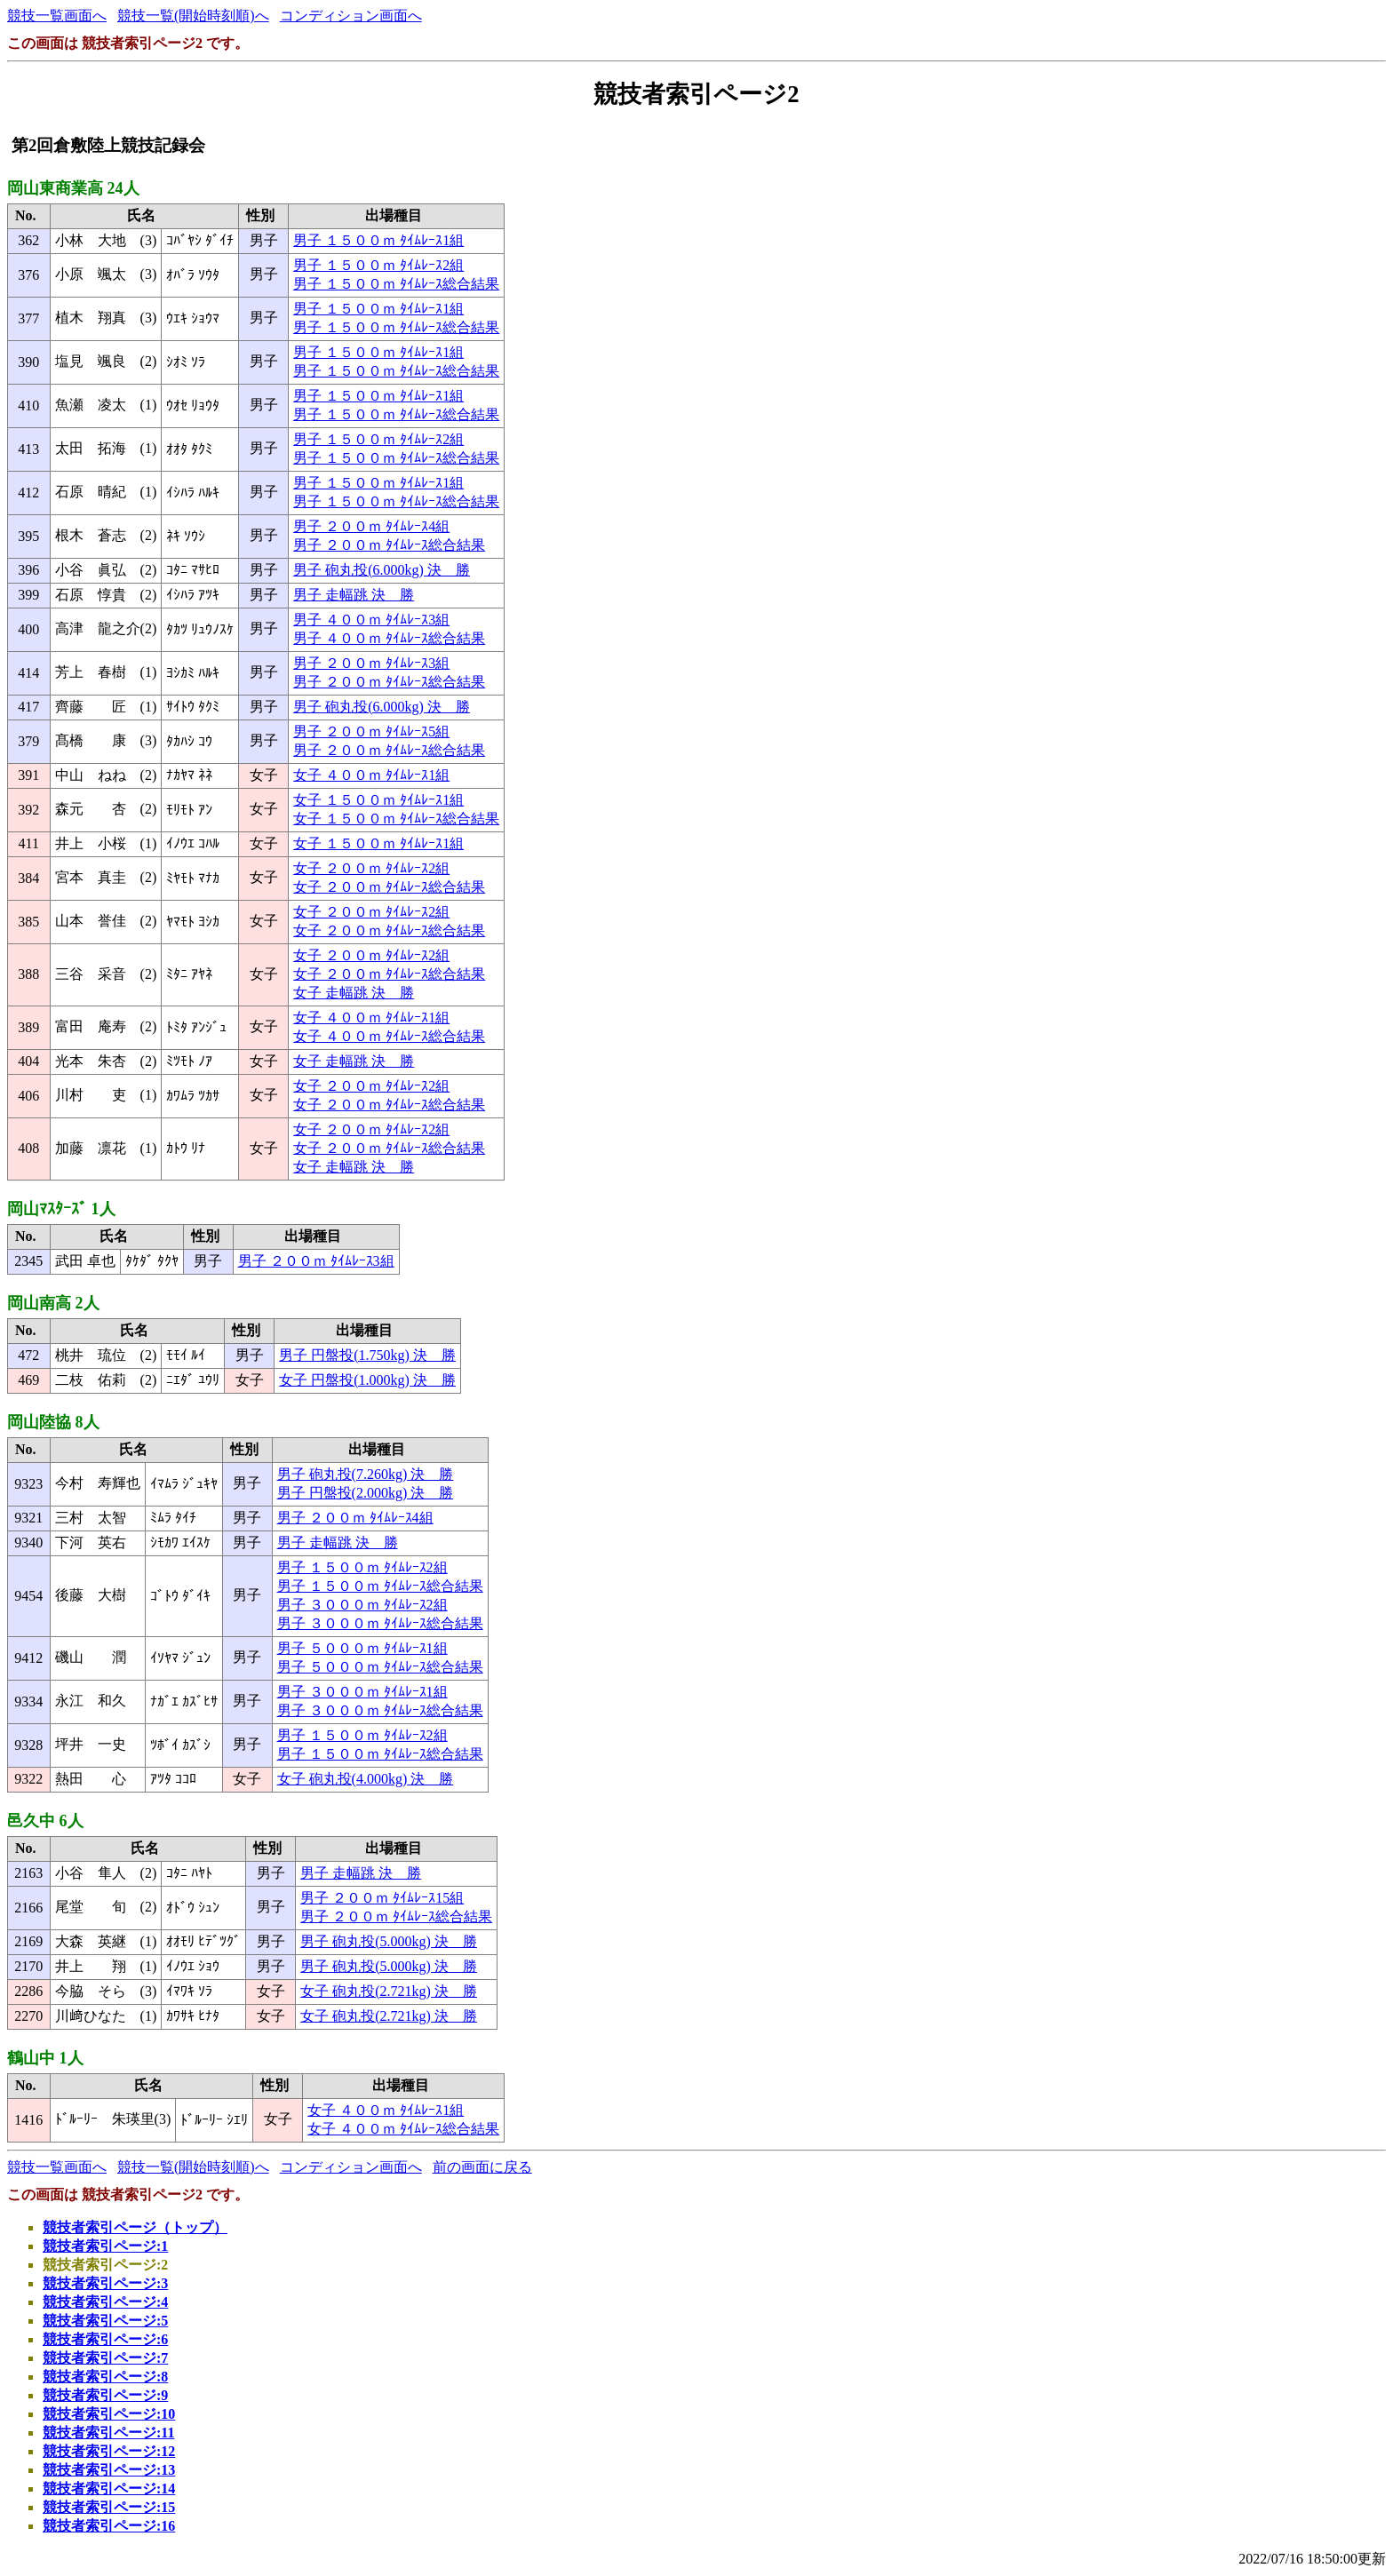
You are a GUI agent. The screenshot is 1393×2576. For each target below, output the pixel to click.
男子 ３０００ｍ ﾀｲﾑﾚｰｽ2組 (362, 1604)
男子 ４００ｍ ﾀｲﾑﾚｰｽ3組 (371, 619)
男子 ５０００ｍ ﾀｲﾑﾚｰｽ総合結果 (380, 1666)
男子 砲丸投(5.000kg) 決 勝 (388, 1941)
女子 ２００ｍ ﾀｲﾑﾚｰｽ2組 (371, 868)
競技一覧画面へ (57, 15)
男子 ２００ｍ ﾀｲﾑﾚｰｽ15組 (382, 1897)
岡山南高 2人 (53, 1303)
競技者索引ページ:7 (105, 2357)
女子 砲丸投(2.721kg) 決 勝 (388, 1991)
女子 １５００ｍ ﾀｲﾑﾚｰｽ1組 (378, 799)
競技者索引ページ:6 (105, 2339)
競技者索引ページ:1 (105, 2246)
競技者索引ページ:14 (109, 2488)
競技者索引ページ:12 (109, 2451)
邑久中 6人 (45, 1821)
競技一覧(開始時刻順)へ (193, 15)
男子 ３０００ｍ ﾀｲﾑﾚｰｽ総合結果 (380, 1623)
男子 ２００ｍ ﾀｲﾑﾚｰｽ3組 (371, 663)
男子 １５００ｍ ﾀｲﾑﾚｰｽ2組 (378, 265)
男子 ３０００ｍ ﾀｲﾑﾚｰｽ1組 (362, 1691)
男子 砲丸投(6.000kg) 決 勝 (381, 569)
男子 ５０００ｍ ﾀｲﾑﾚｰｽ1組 (362, 1648)
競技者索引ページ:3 (105, 2283)
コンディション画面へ (351, 15)
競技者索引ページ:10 (109, 2413)
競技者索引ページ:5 (105, 2320)
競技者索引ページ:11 (108, 2432)
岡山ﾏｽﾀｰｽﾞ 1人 (61, 1209)
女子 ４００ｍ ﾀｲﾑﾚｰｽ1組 (371, 775)
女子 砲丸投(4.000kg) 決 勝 (365, 1778)
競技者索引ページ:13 (109, 2469)
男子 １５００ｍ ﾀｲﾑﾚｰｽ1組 (378, 240)
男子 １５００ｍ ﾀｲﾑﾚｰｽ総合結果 (396, 283)
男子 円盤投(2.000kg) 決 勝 (365, 1492)
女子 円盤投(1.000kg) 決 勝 (367, 1379)
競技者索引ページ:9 (105, 2395)
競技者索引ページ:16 (109, 2525)
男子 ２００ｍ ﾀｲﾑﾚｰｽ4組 (371, 526)
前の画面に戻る (482, 2166)
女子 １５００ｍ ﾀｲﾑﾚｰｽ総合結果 (396, 818)
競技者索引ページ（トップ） (135, 2227)
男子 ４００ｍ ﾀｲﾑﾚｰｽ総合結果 (389, 638)
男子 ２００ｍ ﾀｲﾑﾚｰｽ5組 (371, 731)
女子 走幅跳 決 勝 (353, 992)
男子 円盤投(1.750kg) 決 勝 (367, 1355)
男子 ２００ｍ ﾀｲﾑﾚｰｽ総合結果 (389, 545)
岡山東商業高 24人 (73, 188)
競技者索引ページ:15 (109, 2507)
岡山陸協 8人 (53, 1422)
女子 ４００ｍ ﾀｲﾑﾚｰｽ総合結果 (389, 1036)
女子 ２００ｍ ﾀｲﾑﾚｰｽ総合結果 (389, 886)
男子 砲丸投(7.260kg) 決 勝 (365, 1474)
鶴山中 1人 (45, 2058)
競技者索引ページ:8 (105, 2376)
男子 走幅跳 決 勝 (353, 594)
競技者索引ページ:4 (105, 2302)
